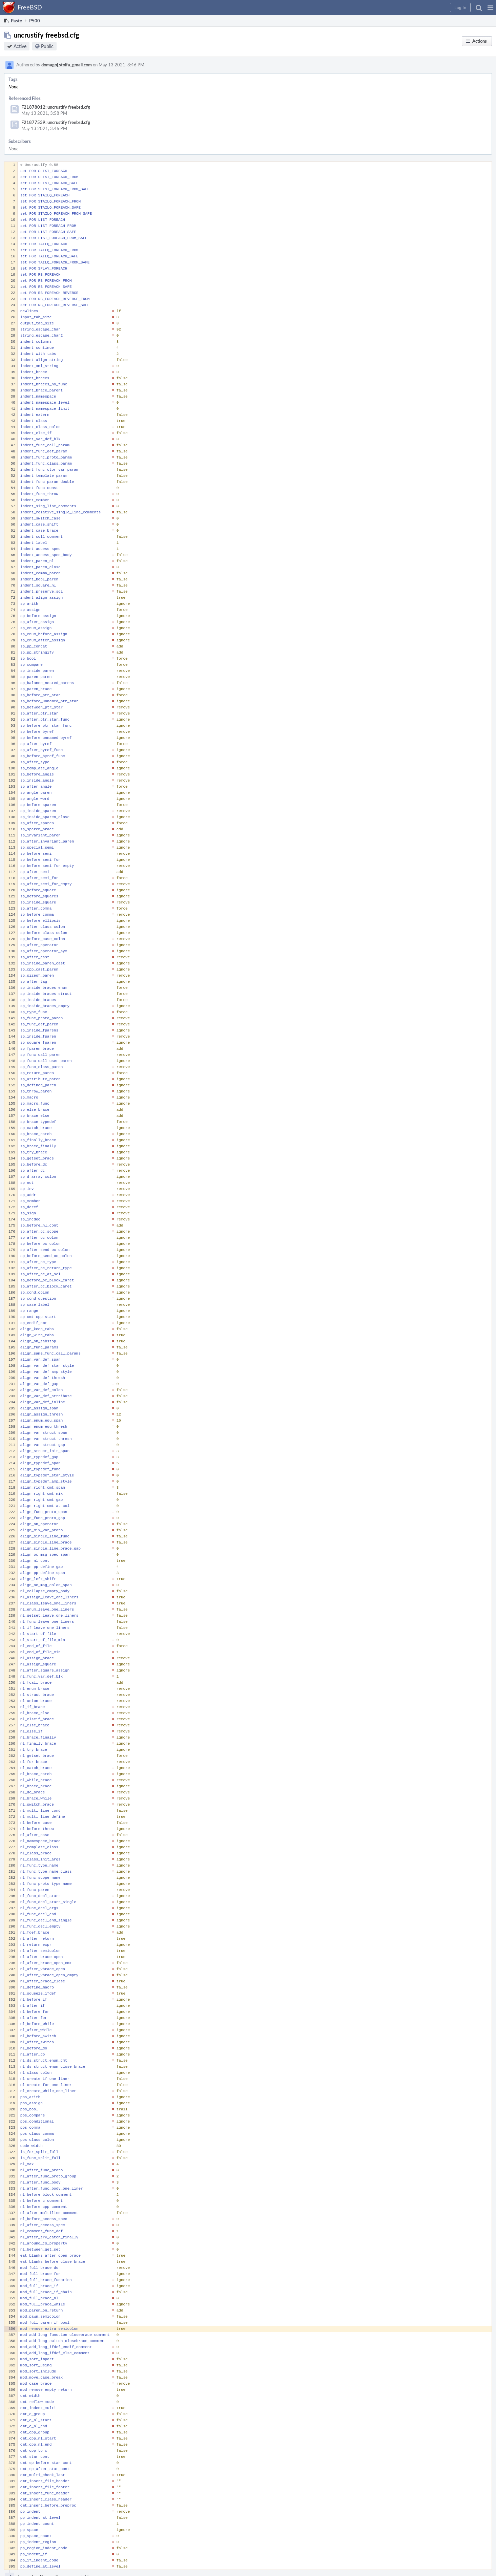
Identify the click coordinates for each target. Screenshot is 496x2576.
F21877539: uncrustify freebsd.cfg (55, 122)
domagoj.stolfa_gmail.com (66, 65)
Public (47, 46)
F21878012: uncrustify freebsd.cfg (55, 107)
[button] (490, 7)
